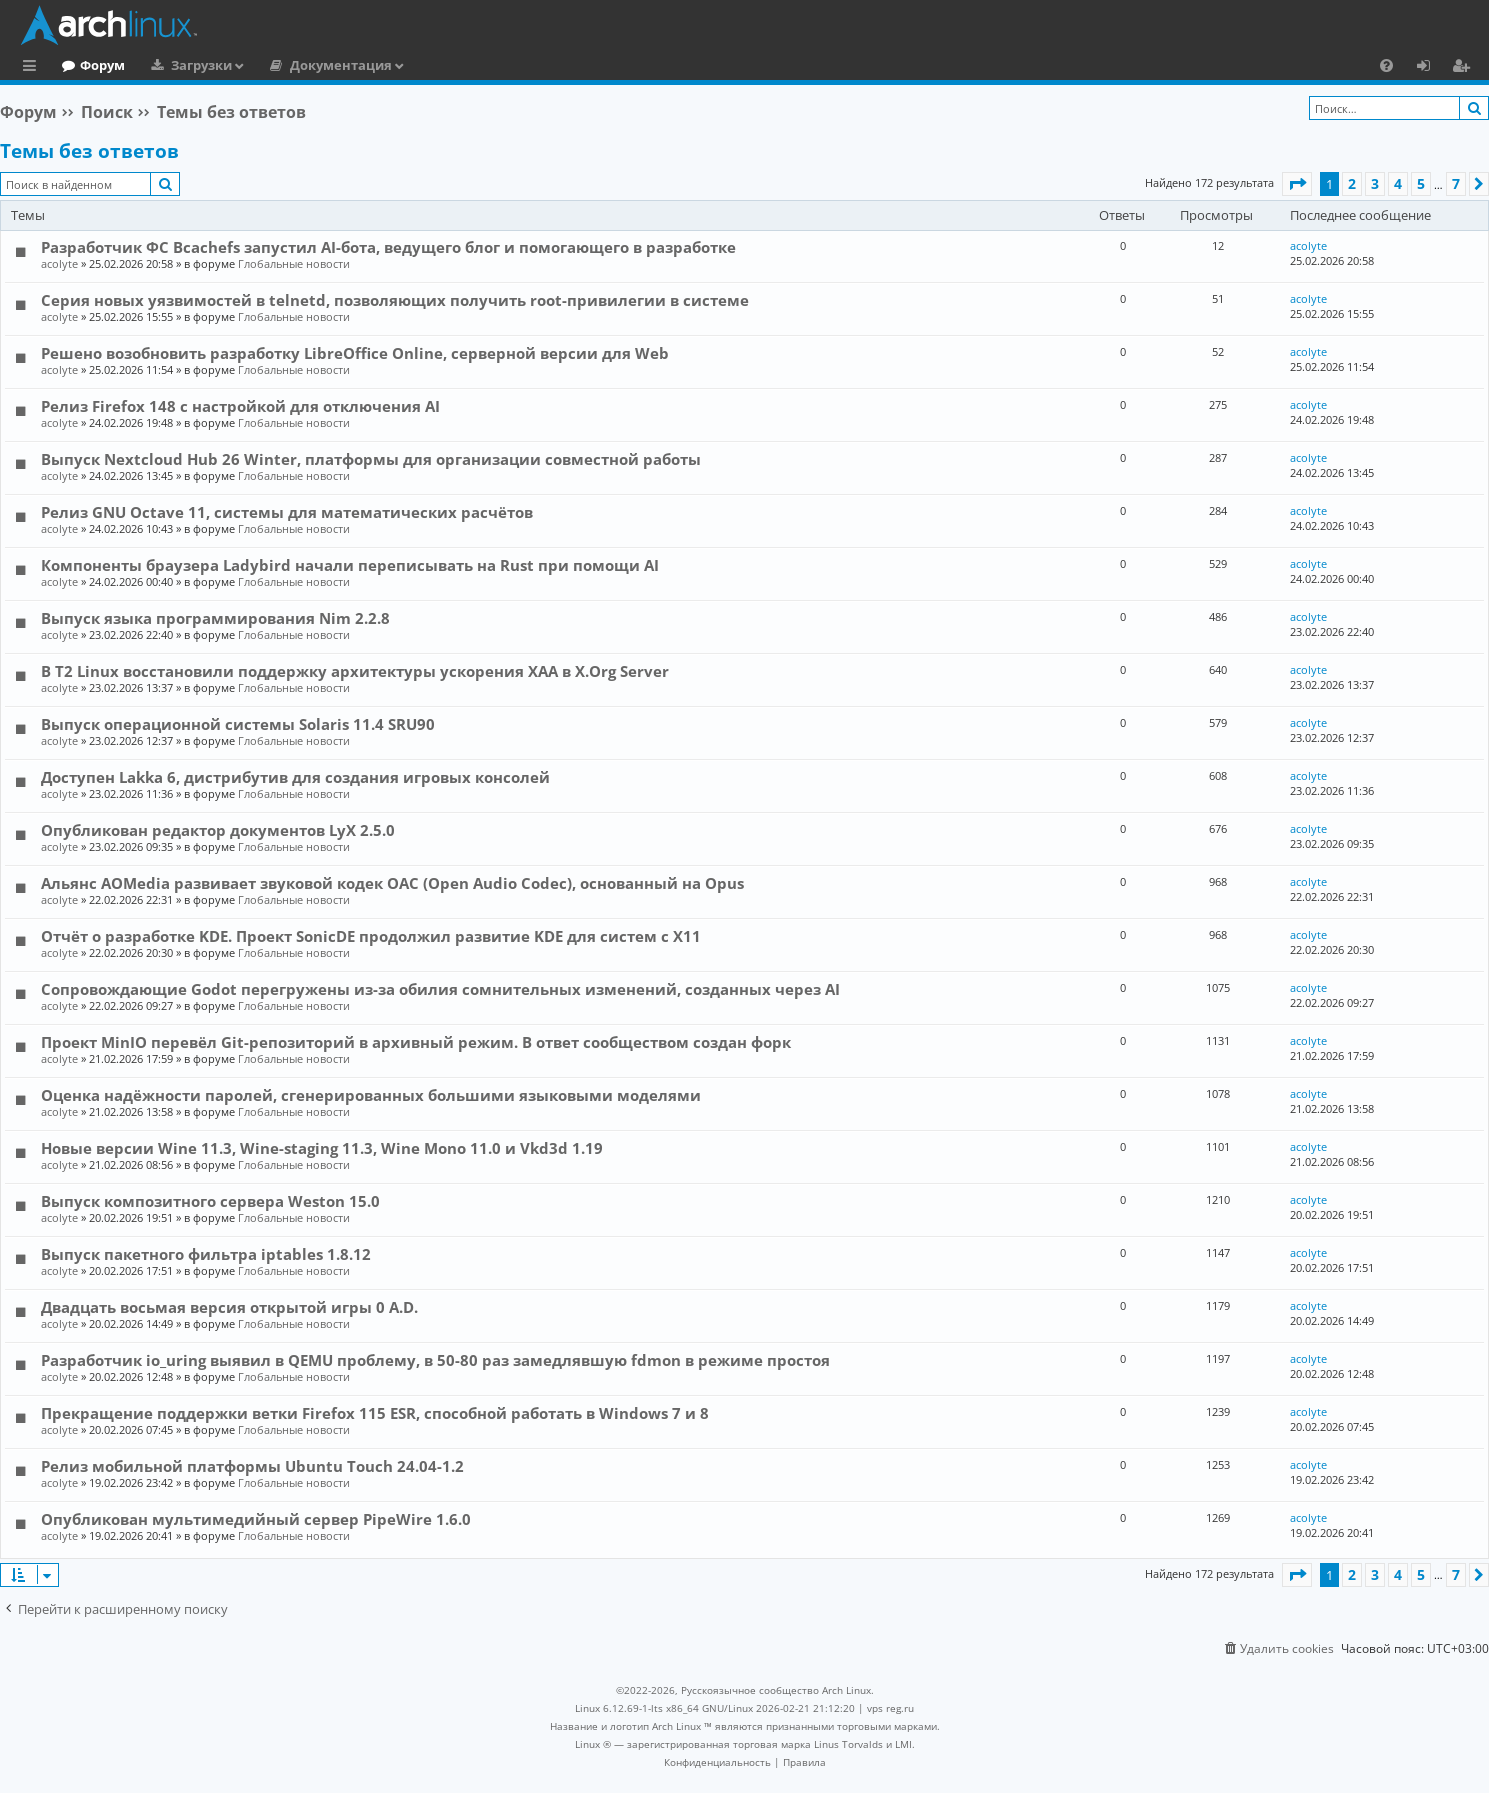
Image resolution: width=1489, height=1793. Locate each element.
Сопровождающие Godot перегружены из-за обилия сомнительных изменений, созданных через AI (440, 989)
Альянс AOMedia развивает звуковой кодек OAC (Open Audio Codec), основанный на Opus (392, 883)
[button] (1297, 184)
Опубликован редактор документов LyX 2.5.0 (218, 830)
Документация (423, 65)
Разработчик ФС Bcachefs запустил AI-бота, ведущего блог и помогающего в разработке (388, 247)
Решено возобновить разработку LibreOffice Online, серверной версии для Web (355, 353)
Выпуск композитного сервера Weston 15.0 (210, 1201)
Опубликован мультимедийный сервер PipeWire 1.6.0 (256, 1519)
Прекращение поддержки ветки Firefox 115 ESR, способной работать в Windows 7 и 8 (375, 1413)
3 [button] (1375, 183)
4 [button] (1398, 183)
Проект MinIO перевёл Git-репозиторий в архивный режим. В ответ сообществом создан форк (416, 1042)
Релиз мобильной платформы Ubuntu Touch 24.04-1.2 (252, 1466)
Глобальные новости (294, 263)
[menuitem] (1386, 65)
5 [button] (1421, 183)
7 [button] (1456, 183)
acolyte (59, 263)
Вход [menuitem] (1430, 68)
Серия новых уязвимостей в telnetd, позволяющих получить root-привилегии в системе (395, 300)
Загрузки (283, 65)
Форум (184, 65)
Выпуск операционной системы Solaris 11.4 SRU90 (238, 724)
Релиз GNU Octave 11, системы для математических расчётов (287, 512)
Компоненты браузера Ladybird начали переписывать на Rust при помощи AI (350, 565)
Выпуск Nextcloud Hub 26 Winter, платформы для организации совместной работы (371, 459)
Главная (90, 65)
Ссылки (33, 68)
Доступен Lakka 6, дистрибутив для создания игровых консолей (295, 777)
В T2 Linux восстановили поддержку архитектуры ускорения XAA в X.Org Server (355, 671)
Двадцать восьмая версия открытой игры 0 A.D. (229, 1307)
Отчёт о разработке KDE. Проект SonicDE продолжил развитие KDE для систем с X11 (371, 936)
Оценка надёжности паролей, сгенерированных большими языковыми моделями (371, 1095)
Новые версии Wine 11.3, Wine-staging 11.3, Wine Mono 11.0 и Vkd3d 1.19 (322, 1148)
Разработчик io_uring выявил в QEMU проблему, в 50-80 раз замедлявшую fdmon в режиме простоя (435, 1360)
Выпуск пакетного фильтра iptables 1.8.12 (206, 1254)
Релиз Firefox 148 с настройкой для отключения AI (240, 406)
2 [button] (1352, 183)
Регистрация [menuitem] (1465, 68)
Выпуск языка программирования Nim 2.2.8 (215, 618)
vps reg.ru (890, 1708)
